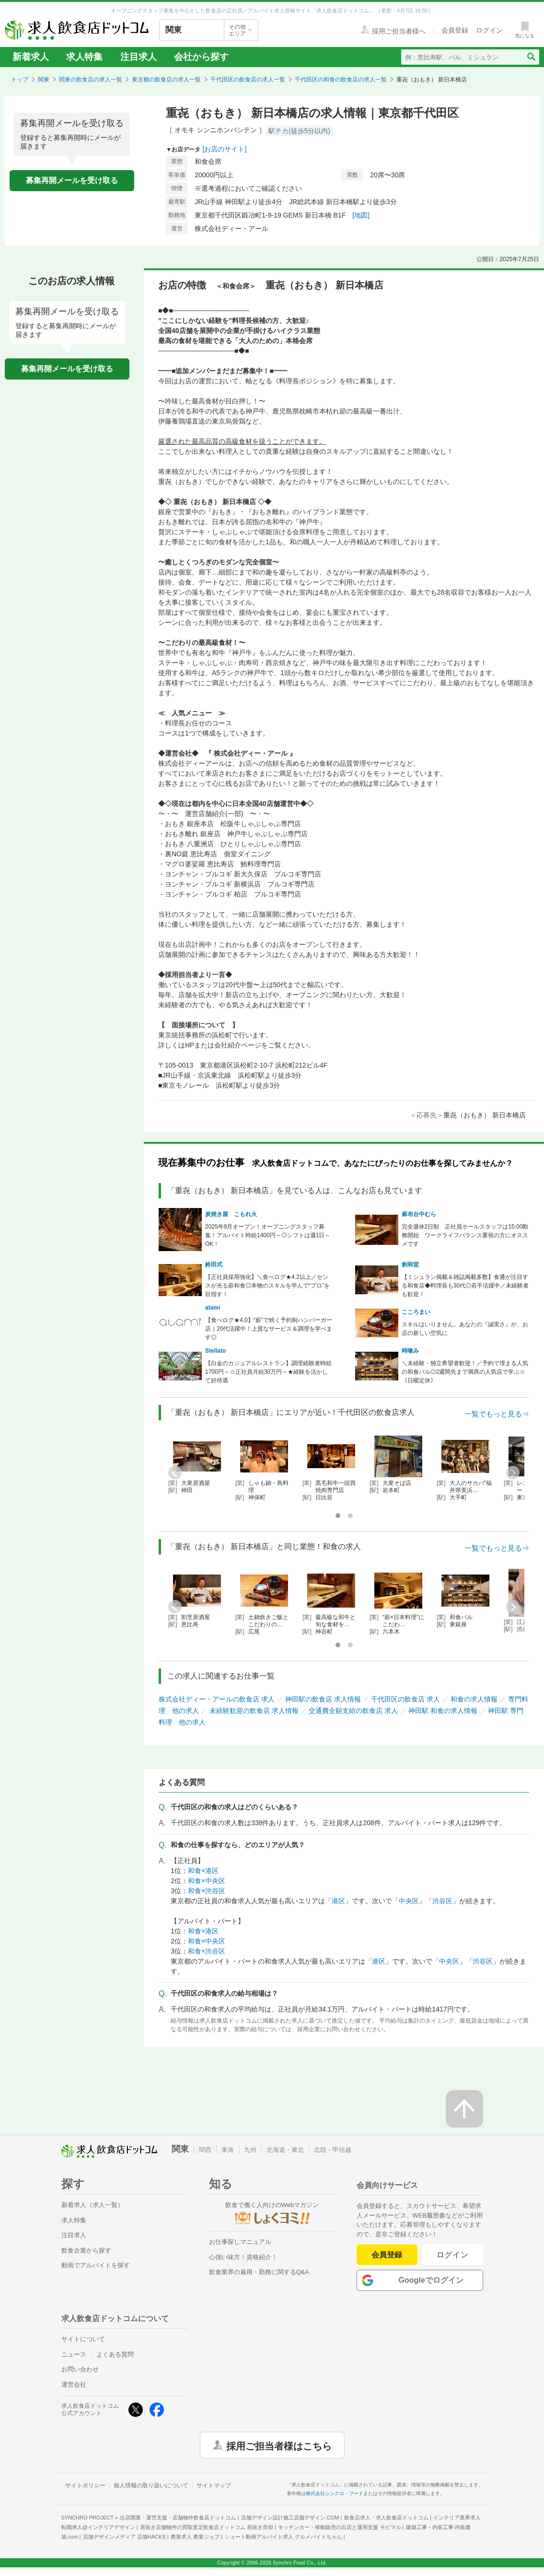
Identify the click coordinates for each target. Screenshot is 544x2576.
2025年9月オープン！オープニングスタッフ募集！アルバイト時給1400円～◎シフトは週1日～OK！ (267, 1235)
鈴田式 (213, 1264)
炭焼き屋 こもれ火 (231, 1214)
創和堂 (410, 1264)
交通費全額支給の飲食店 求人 (353, 1710)
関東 (43, 79)
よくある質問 (115, 2354)
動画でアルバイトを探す (95, 2265)
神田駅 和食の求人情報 (442, 1710)
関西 (205, 2149)
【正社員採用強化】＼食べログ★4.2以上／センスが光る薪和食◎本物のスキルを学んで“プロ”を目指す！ (267, 1286)
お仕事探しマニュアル (240, 2241)
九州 (250, 2149)
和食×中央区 (206, 1881)
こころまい (416, 1312)
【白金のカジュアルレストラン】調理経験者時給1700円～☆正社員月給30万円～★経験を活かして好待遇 (268, 1372)
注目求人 (138, 57)
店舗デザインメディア (124, 2537)
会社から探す (201, 57)
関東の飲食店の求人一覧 (90, 79)
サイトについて (83, 2339)
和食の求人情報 (474, 1699)
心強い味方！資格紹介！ (243, 2257)
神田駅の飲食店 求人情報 (323, 1699)
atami (212, 1307)
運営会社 (73, 2384)
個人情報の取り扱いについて (151, 2485)
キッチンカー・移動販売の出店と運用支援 (339, 2527)
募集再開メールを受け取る (72, 180)
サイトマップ (214, 2485)
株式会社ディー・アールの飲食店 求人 (217, 1699)
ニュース (73, 2354)
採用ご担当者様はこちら (279, 2445)
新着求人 (30, 57)
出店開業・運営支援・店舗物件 (178, 2517)
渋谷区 (442, 1901)
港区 (338, 1901)
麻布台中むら (419, 1214)
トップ (19, 79)
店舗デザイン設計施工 (290, 2517)
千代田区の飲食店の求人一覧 (247, 79)
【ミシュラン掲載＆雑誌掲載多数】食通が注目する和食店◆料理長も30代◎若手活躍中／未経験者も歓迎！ (465, 1286)
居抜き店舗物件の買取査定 (206, 2527)
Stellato (215, 1350)
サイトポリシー (85, 2485)
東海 (227, 2149)
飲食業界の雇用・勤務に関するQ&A (259, 2272)
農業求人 (195, 2537)
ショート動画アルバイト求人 (283, 2537)
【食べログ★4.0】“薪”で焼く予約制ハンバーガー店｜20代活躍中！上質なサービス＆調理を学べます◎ (268, 1329)
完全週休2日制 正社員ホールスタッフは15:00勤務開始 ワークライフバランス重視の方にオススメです (465, 1235)
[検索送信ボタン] (530, 57)
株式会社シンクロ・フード (334, 2493)
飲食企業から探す (86, 2250)
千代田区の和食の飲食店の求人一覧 (341, 79)
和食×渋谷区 (206, 1891)
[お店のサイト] (225, 149)
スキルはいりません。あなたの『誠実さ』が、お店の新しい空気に (465, 1328)
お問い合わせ (80, 2369)
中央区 (409, 1901)
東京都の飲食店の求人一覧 (166, 79)
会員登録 (386, 2255)
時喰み (410, 1350)
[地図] (361, 215)
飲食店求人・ (386, 2517)
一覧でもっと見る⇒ (496, 1414)
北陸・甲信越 (332, 2149)
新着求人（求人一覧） (92, 2204)
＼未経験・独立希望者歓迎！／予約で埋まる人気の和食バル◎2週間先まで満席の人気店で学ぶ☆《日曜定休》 (465, 1372)
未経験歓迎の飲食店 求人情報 (254, 1710)
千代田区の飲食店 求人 (405, 1699)
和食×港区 (203, 1870)
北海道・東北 (285, 2149)
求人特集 (84, 57)
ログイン (453, 2255)
